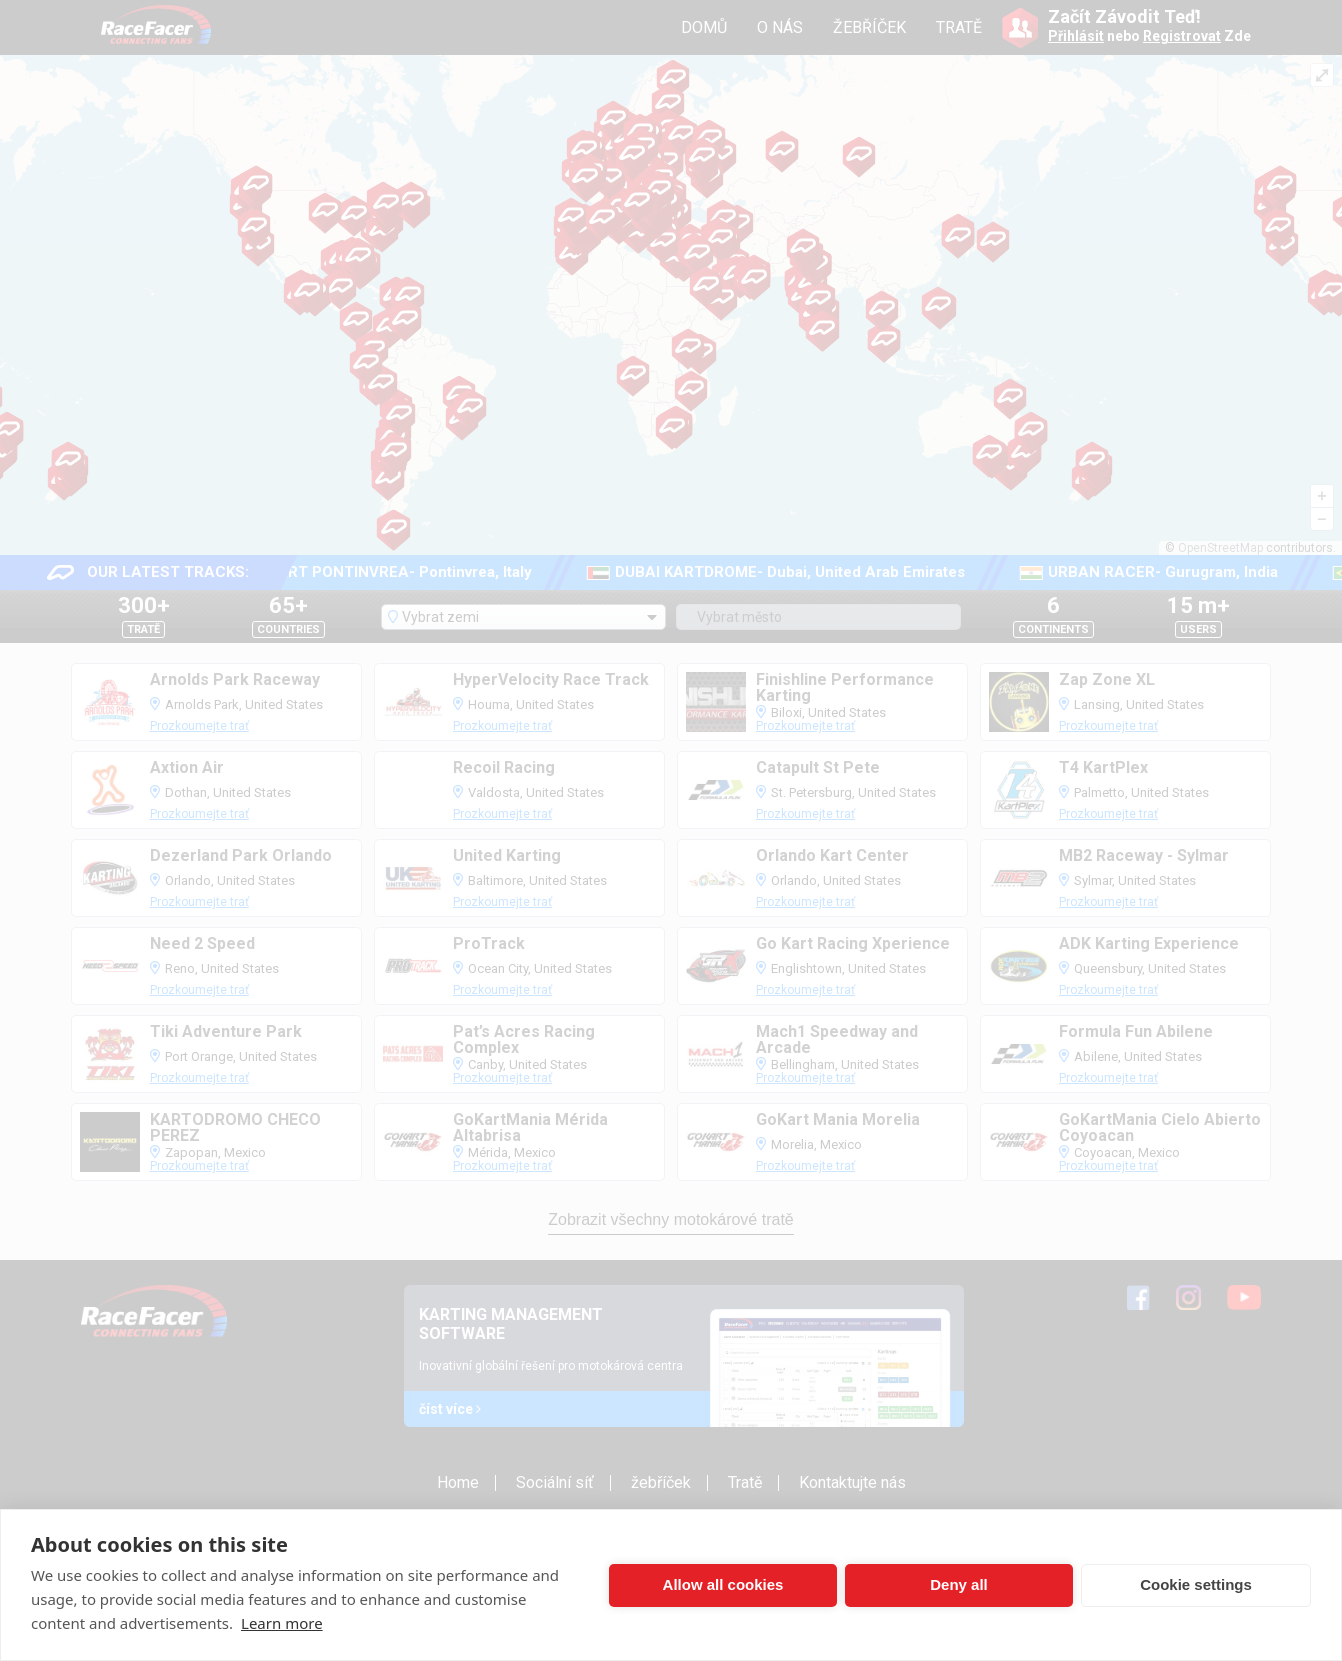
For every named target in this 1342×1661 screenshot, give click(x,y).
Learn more (282, 1623)
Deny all (959, 1584)
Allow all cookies (723, 1584)
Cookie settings (1196, 1584)
